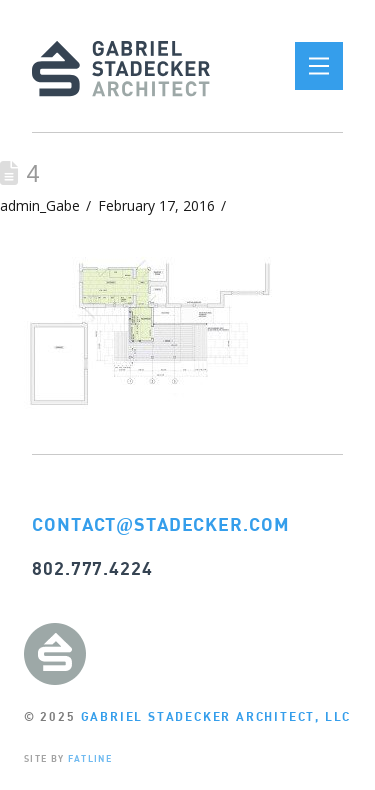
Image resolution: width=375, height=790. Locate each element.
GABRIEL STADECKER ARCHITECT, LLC (216, 716)
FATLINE (90, 758)
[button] (319, 66)
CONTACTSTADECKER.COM (161, 524)
